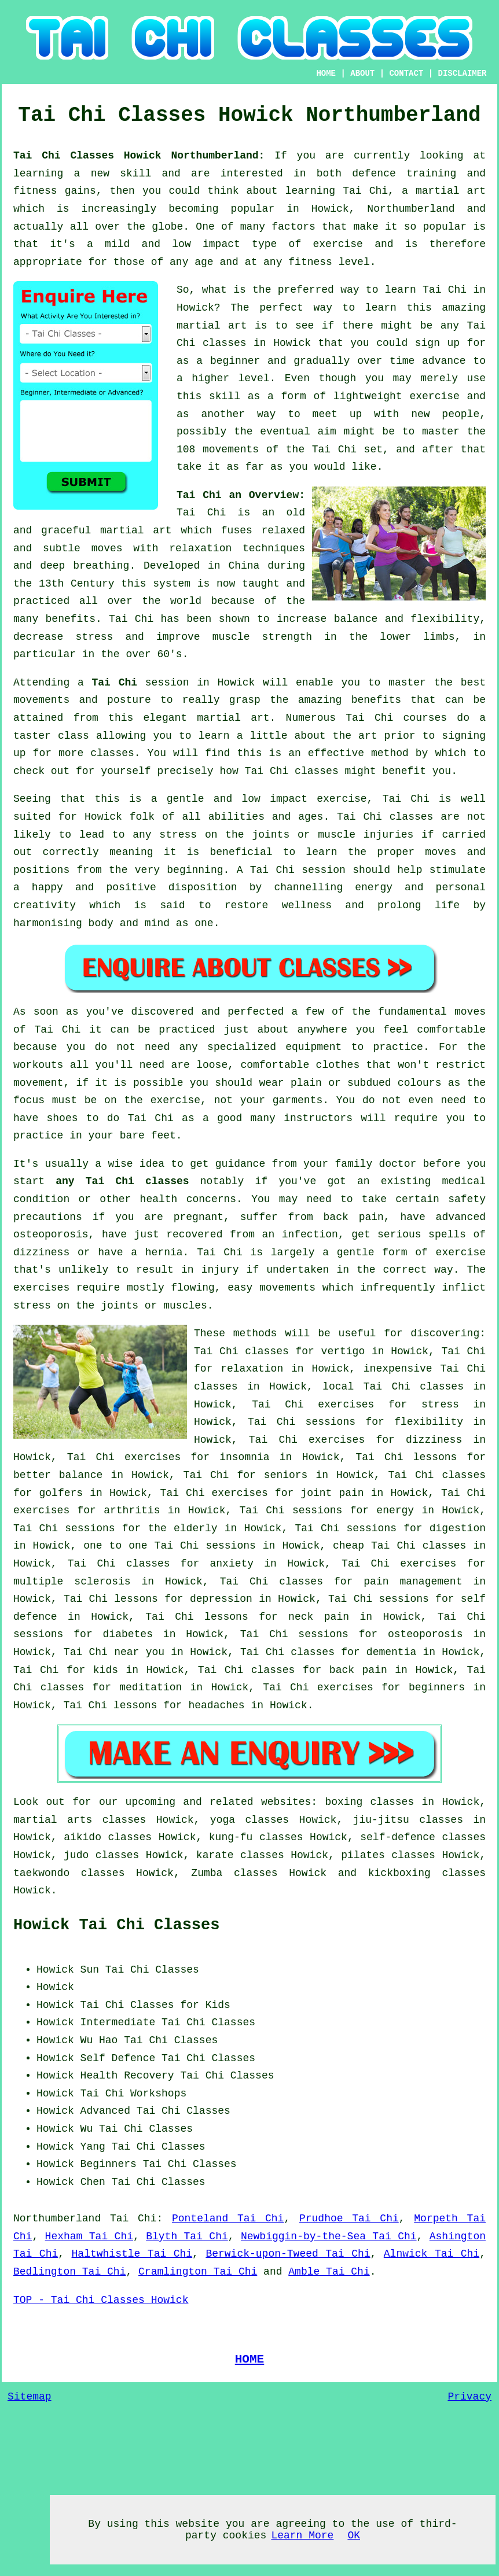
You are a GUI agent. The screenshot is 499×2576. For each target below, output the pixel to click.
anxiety (232, 1563)
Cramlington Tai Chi (197, 2272)
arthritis (132, 1510)
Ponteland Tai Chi (228, 2218)
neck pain (318, 1617)
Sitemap (30, 2396)
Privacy (469, 2396)
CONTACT (406, 73)
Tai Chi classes (414, 1386)
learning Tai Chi (336, 191)
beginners (437, 1687)
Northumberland (57, 2218)
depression (221, 1599)
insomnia (244, 1457)
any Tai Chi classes (122, 1181)
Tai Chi (445, 290)
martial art (212, 325)
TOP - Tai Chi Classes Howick (100, 2300)
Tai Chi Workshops (133, 2093)
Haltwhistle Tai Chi (132, 2254)
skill (135, 173)
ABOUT (362, 73)
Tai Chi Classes (171, 2040)
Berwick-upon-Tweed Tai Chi (288, 2254)
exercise (434, 396)
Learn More (302, 2535)
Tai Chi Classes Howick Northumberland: (143, 155)
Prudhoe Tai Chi (349, 2218)
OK (353, 2535)
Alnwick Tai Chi (431, 2254)
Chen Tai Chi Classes (143, 2182)
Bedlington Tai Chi (69, 2272)
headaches (216, 1705)
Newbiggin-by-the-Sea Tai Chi (329, 2236)
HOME (326, 73)
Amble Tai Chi (328, 2272)
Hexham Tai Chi (89, 2236)
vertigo (343, 1351)
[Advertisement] (388, 2033)
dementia (391, 1652)
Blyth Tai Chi (187, 2236)
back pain (358, 1670)
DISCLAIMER (462, 73)
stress (440, 1404)
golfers (61, 1493)
